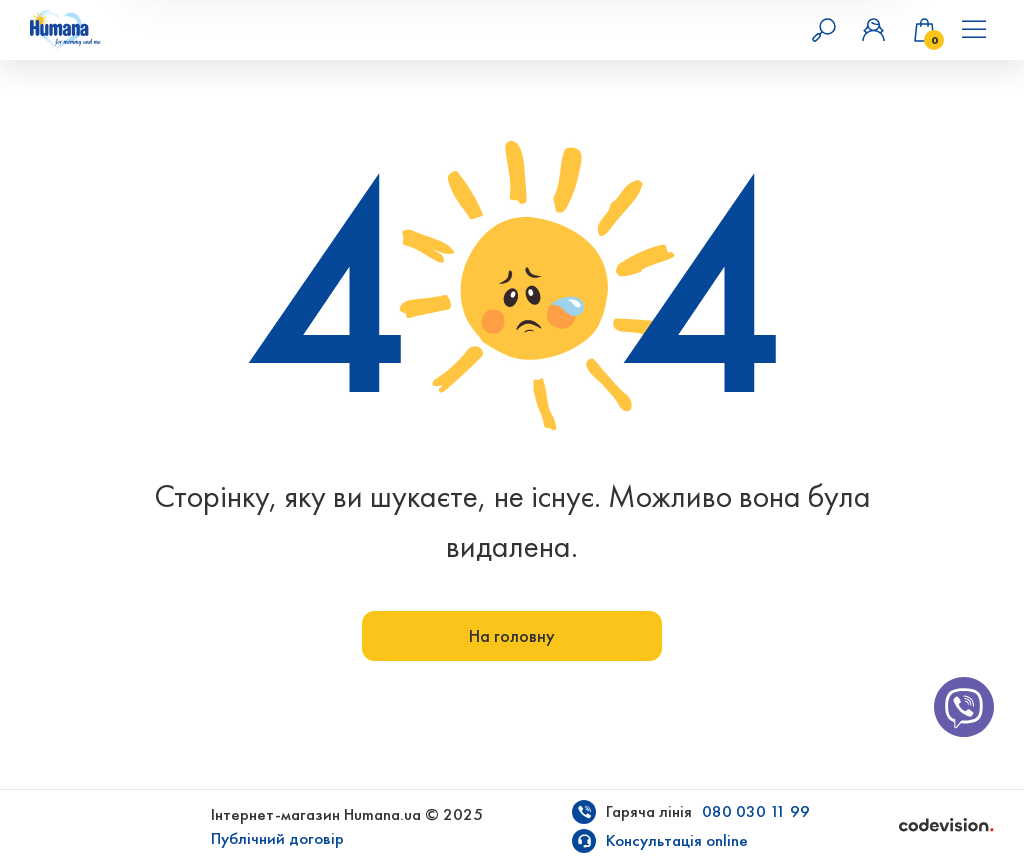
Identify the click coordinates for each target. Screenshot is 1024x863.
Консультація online (677, 840)
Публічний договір (277, 838)
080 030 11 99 (756, 811)
